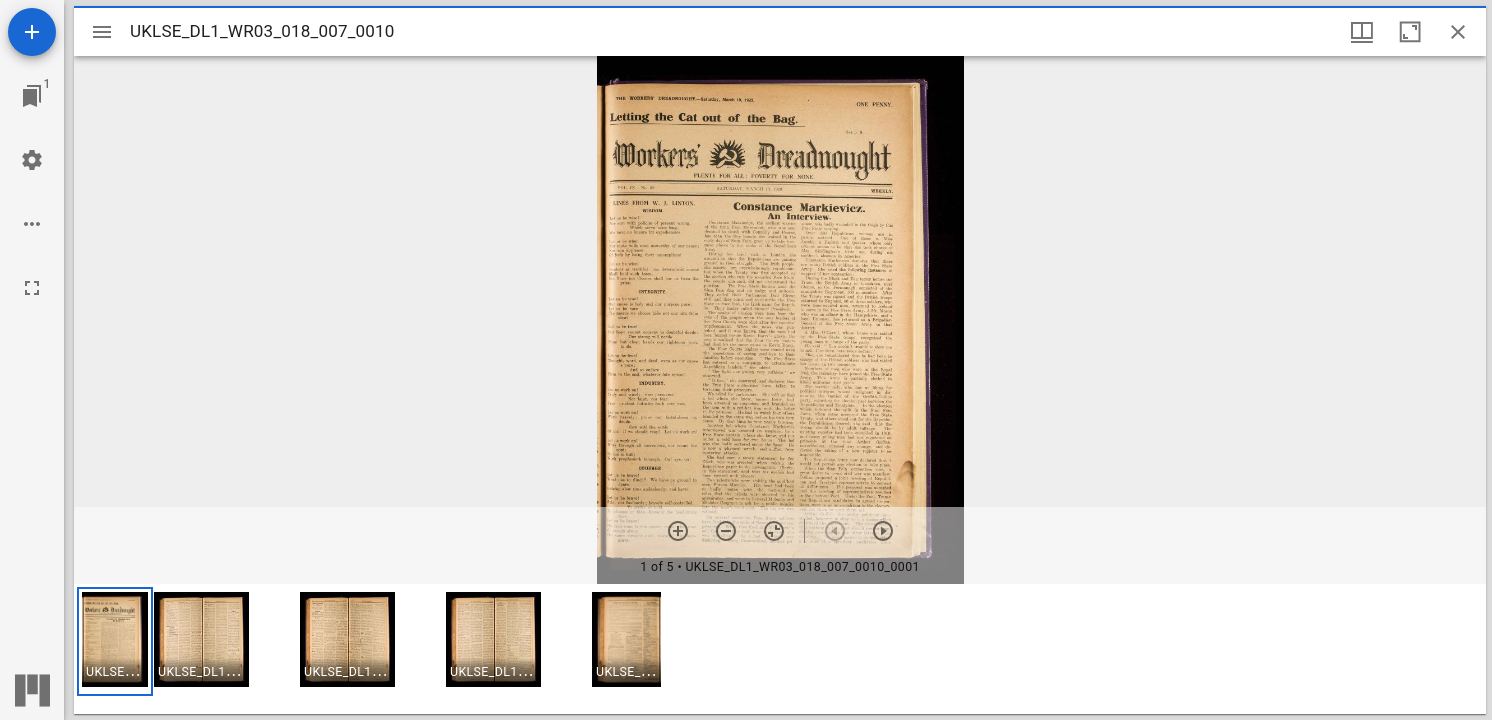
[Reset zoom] (774, 531)
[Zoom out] (726, 531)
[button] (115, 641)
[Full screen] (32, 288)
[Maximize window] (1410, 32)
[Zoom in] (678, 531)
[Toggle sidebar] (102, 32)
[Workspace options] (32, 224)
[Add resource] (32, 32)
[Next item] (883, 531)
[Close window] (1458, 32)
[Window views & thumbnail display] (1362, 32)
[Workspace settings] (32, 160)
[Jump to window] (32, 96)
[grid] (780, 649)
